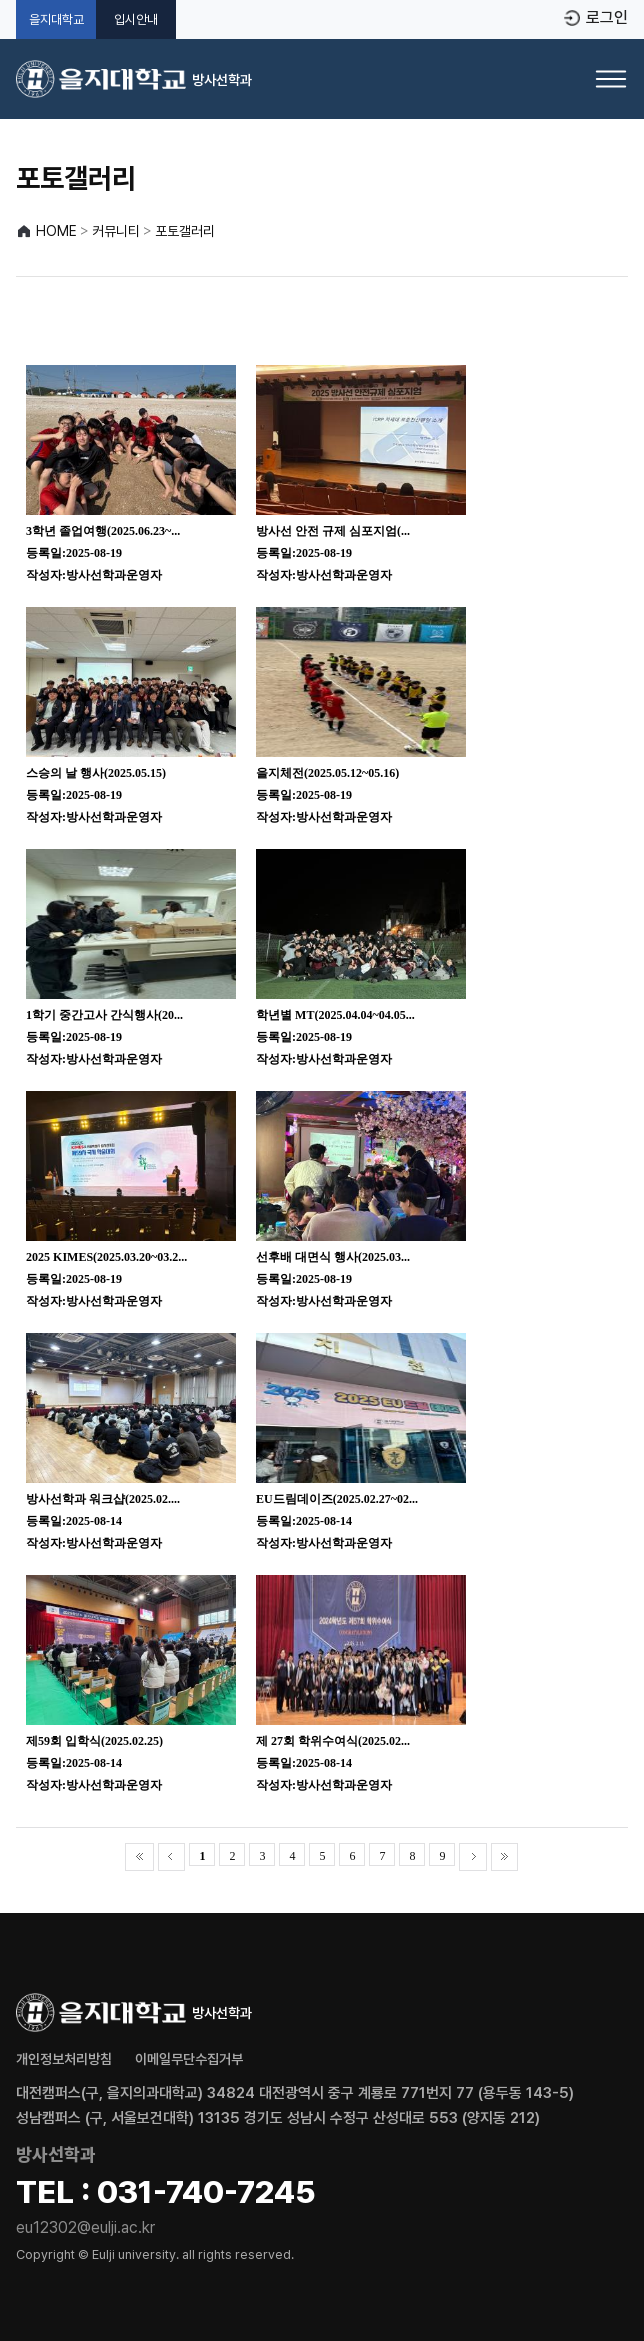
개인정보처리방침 (64, 2059)
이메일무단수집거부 (189, 2059)
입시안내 (136, 19)
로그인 (607, 18)
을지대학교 (56, 19)
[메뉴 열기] (611, 79)
